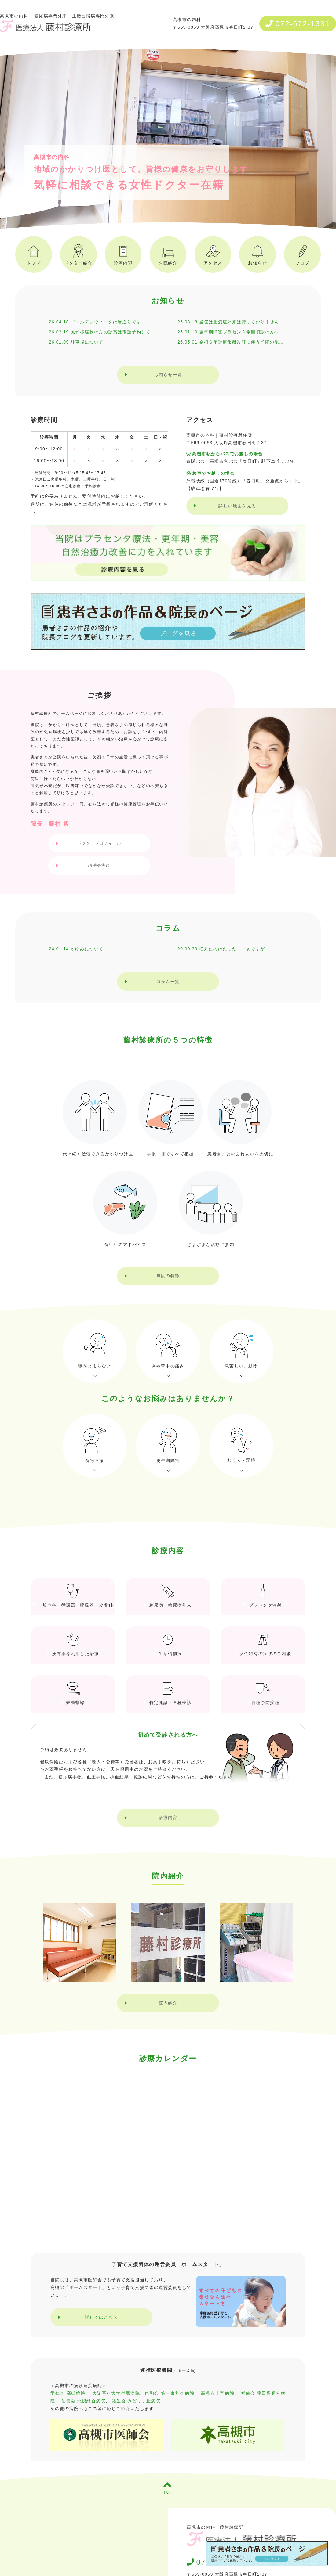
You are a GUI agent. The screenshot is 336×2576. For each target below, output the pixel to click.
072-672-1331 (297, 24)
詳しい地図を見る (237, 505)
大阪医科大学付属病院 (116, 2393)
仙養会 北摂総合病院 (83, 2400)
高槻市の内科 (46, 23)
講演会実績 (99, 865)
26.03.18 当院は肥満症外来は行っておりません (228, 321)
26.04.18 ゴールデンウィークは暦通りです (95, 321)
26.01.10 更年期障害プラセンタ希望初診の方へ (228, 332)
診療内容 (168, 1817)
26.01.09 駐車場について (76, 342)
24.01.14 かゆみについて (76, 948)
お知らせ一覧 (168, 374)
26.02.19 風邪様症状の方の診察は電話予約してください (104, 332)
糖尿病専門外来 (50, 15)
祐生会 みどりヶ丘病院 (136, 2400)
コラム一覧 (168, 981)
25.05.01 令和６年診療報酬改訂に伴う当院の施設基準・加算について (232, 342)
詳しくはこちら (101, 2317)
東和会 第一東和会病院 (169, 2393)
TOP (168, 2488)
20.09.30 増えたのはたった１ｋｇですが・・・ (228, 948)
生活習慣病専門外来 (93, 15)
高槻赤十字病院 (218, 2393)
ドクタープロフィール (99, 843)
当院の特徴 (168, 1275)
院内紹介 (168, 2003)
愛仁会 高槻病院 (68, 2393)
